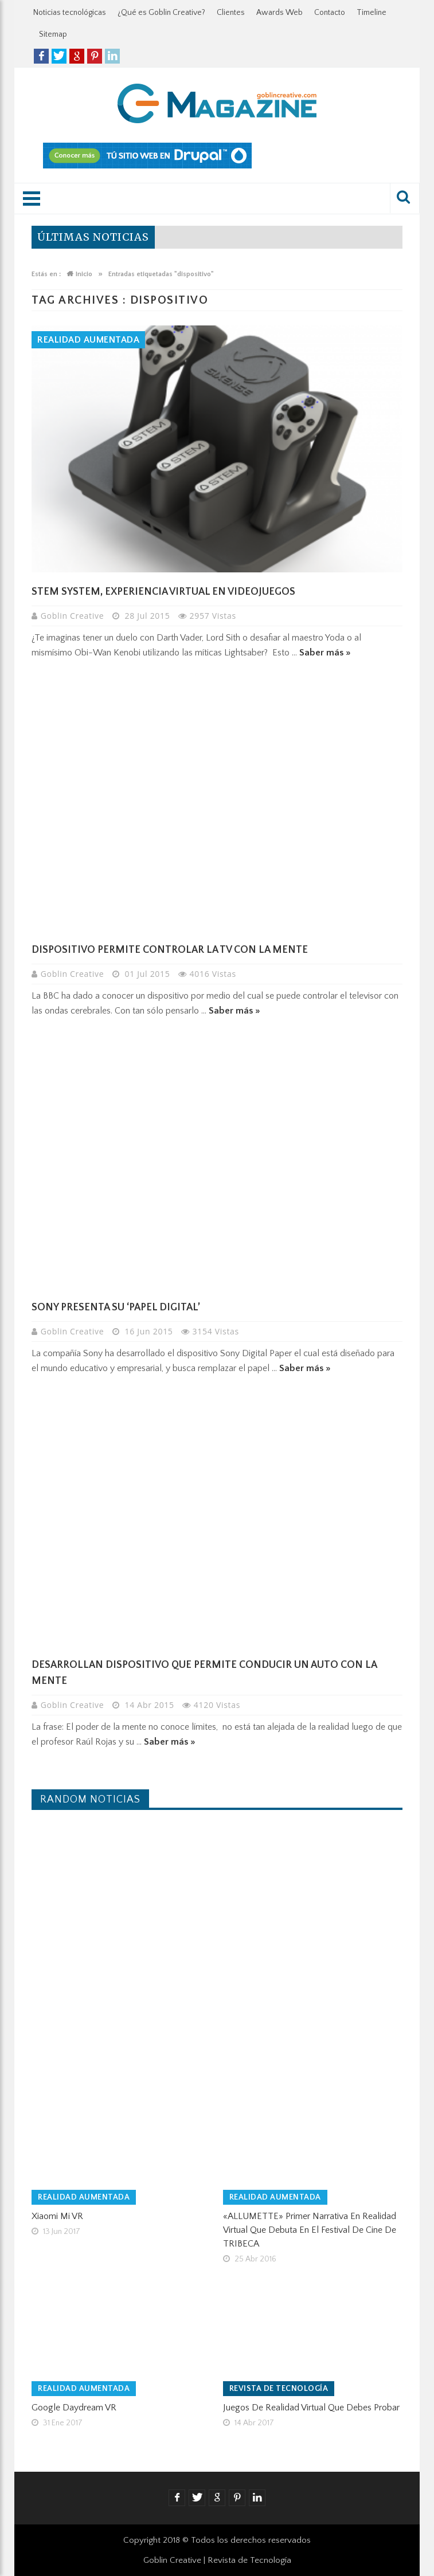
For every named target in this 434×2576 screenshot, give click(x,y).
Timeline (371, 12)
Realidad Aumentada (88, 340)
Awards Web (279, 12)
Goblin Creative (74, 615)
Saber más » (325, 652)
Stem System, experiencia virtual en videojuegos (163, 592)
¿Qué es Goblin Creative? (161, 12)
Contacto (329, 12)
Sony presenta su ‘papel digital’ (116, 1307)
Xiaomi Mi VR (57, 2216)
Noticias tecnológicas (69, 12)
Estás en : (46, 274)
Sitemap (53, 34)
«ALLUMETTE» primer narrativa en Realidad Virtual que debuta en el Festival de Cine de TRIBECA (309, 2230)
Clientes (231, 12)
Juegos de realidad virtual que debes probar (311, 2407)
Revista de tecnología (279, 2388)
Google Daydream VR (74, 2407)
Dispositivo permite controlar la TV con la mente (170, 950)
